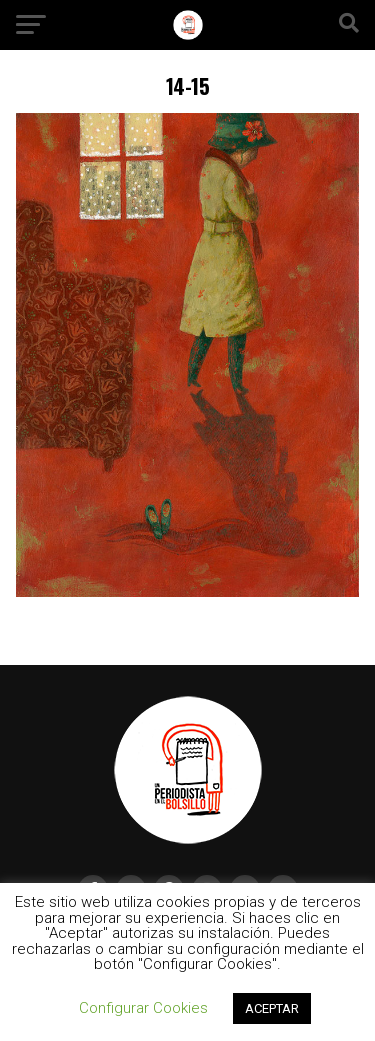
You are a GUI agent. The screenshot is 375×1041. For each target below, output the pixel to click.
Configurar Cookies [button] (143, 1008)
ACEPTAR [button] (272, 1008)
